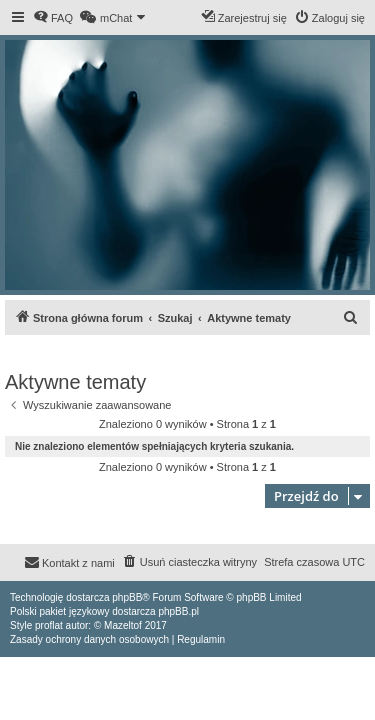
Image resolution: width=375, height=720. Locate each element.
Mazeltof (123, 625)
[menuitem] (53, 18)
